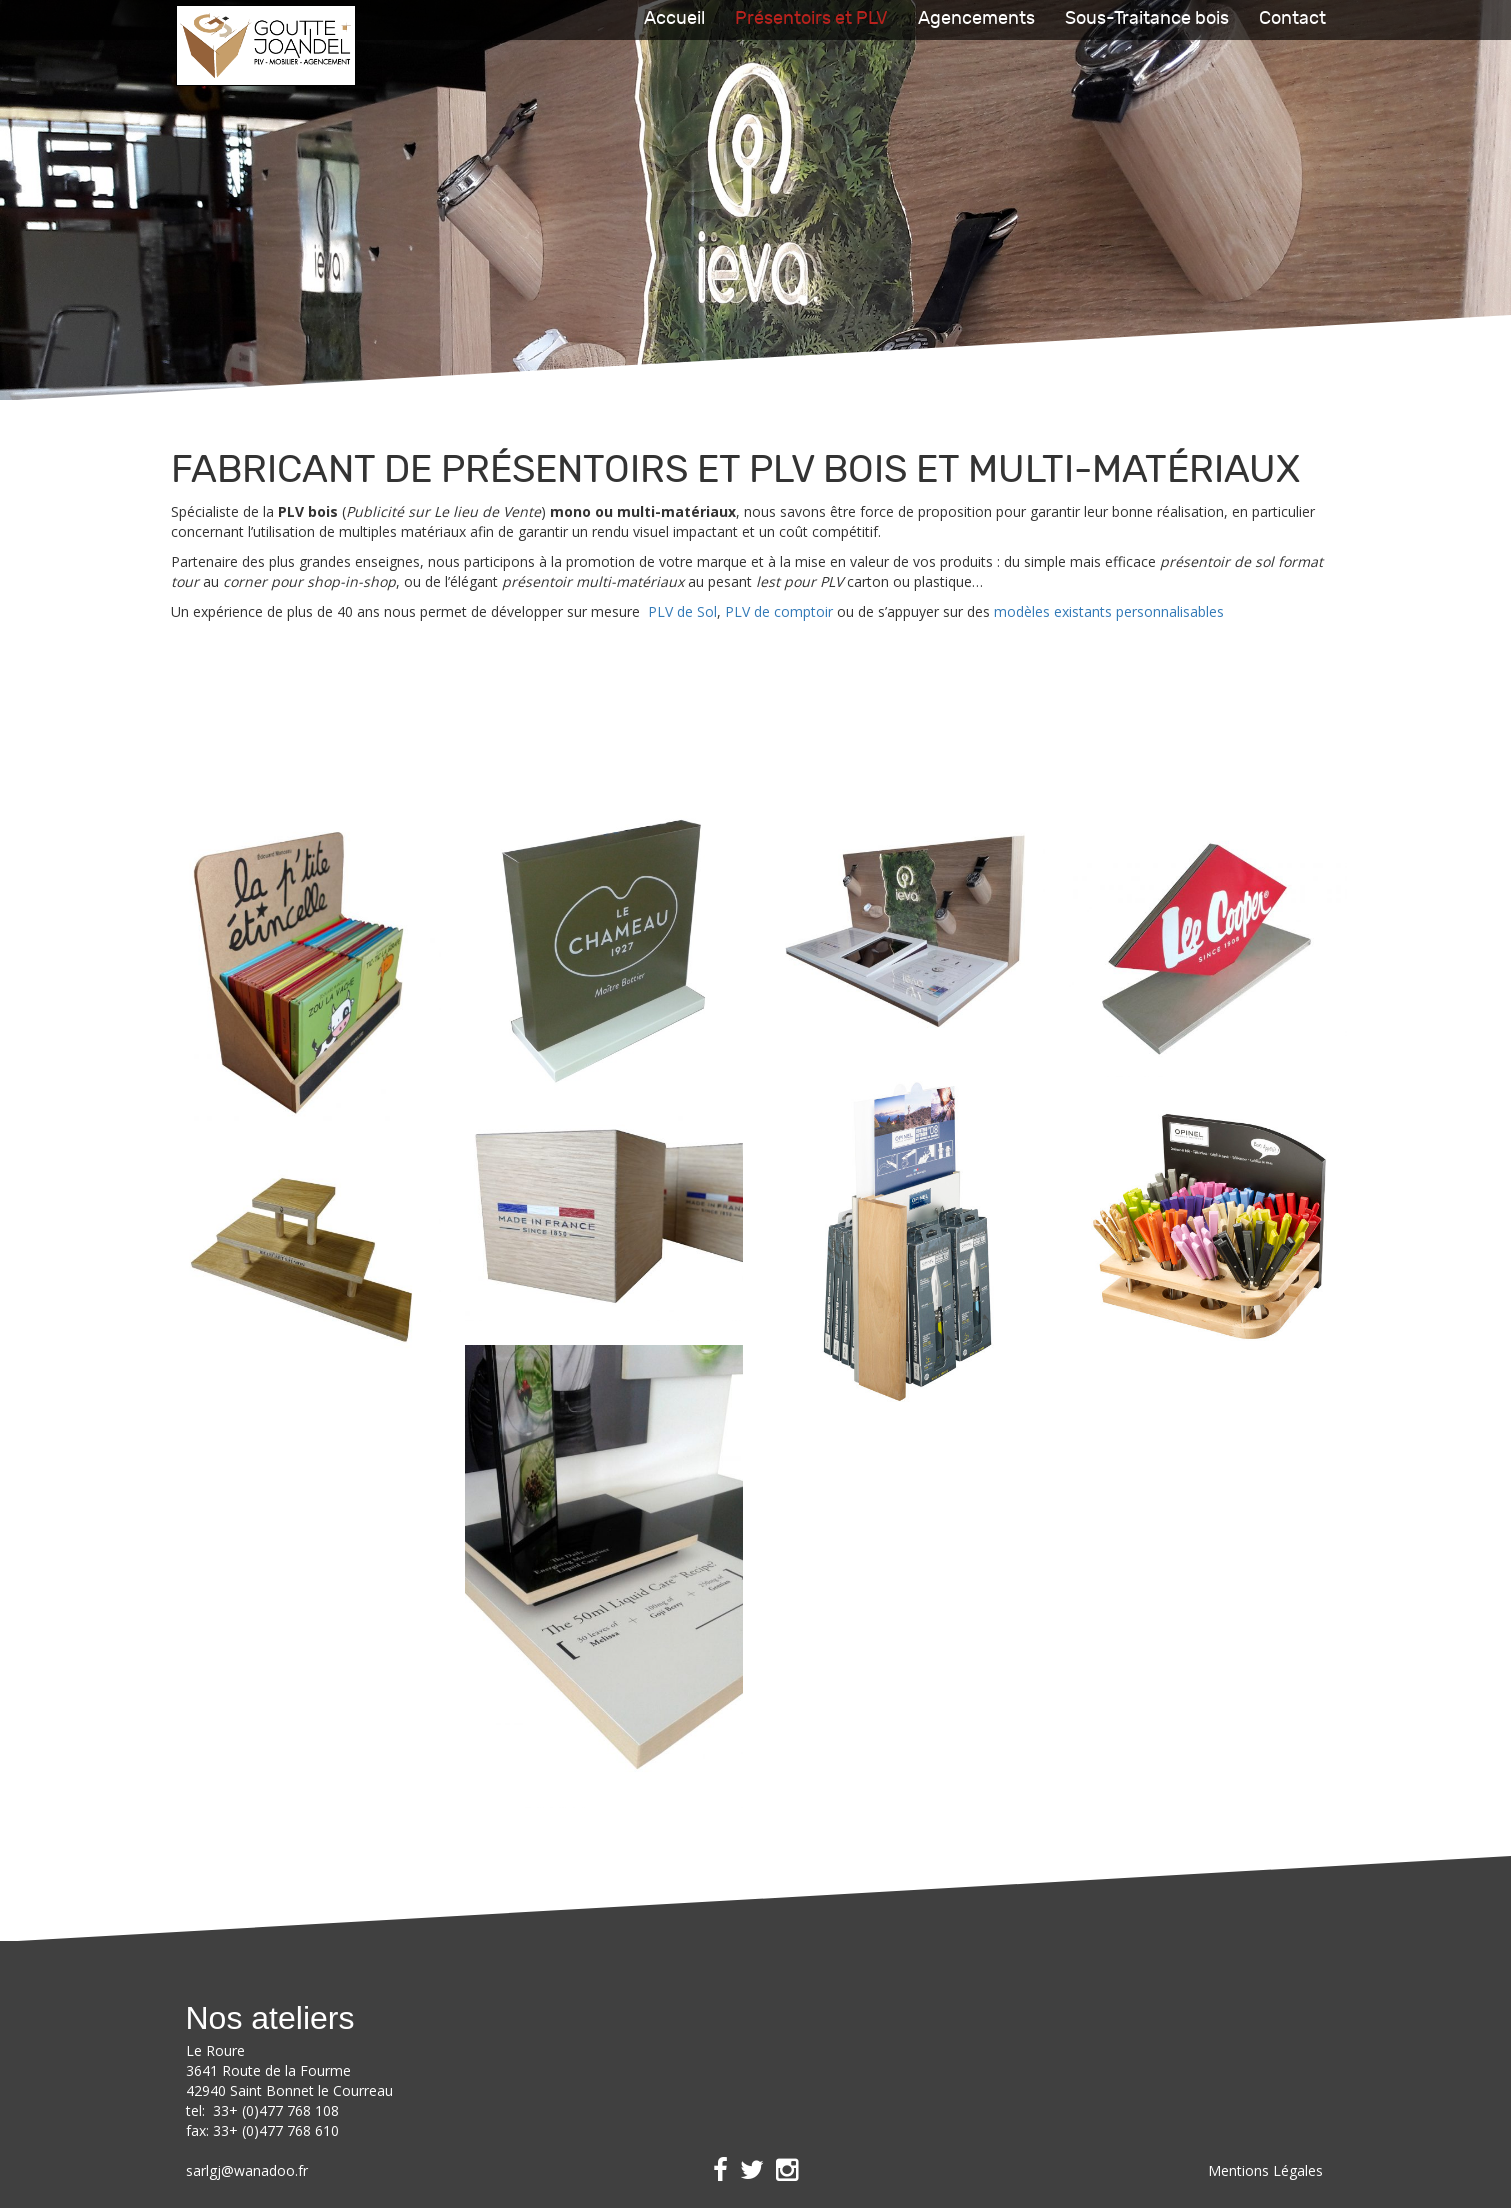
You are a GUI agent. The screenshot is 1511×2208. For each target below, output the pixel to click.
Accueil (674, 18)
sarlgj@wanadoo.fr (247, 2170)
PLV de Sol (682, 611)
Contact (1292, 18)
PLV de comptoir (779, 611)
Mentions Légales (1265, 2170)
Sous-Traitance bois (1147, 18)
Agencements (976, 18)
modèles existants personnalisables (1109, 611)
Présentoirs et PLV (811, 18)
